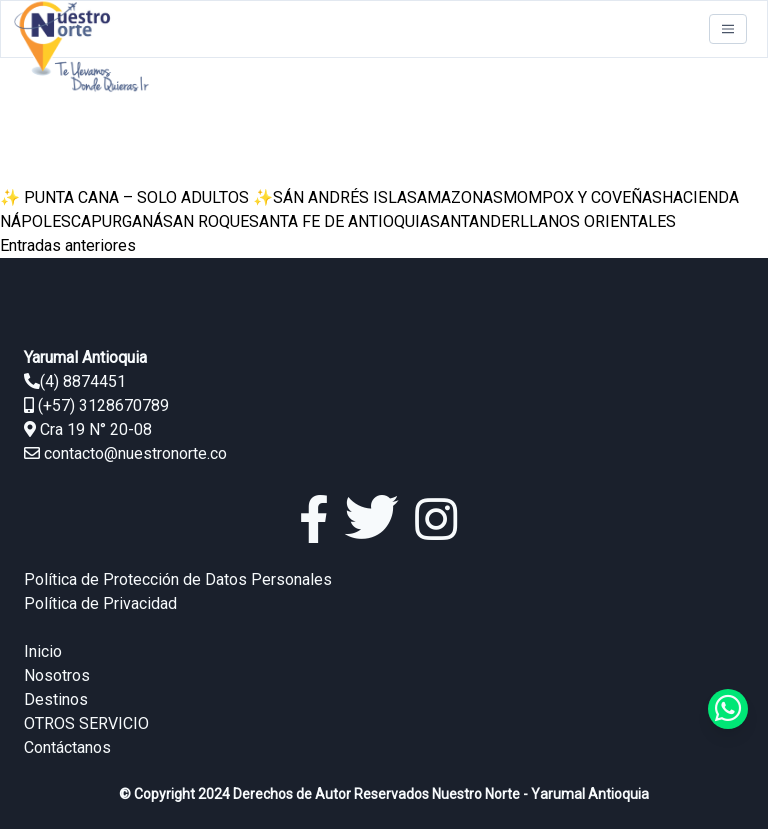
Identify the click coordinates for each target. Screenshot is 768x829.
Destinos (56, 699)
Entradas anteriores (68, 245)
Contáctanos (67, 747)
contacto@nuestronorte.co (135, 453)
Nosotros (57, 675)
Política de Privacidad (100, 603)
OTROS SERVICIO (86, 723)
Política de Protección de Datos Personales (178, 579)
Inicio (43, 651)
